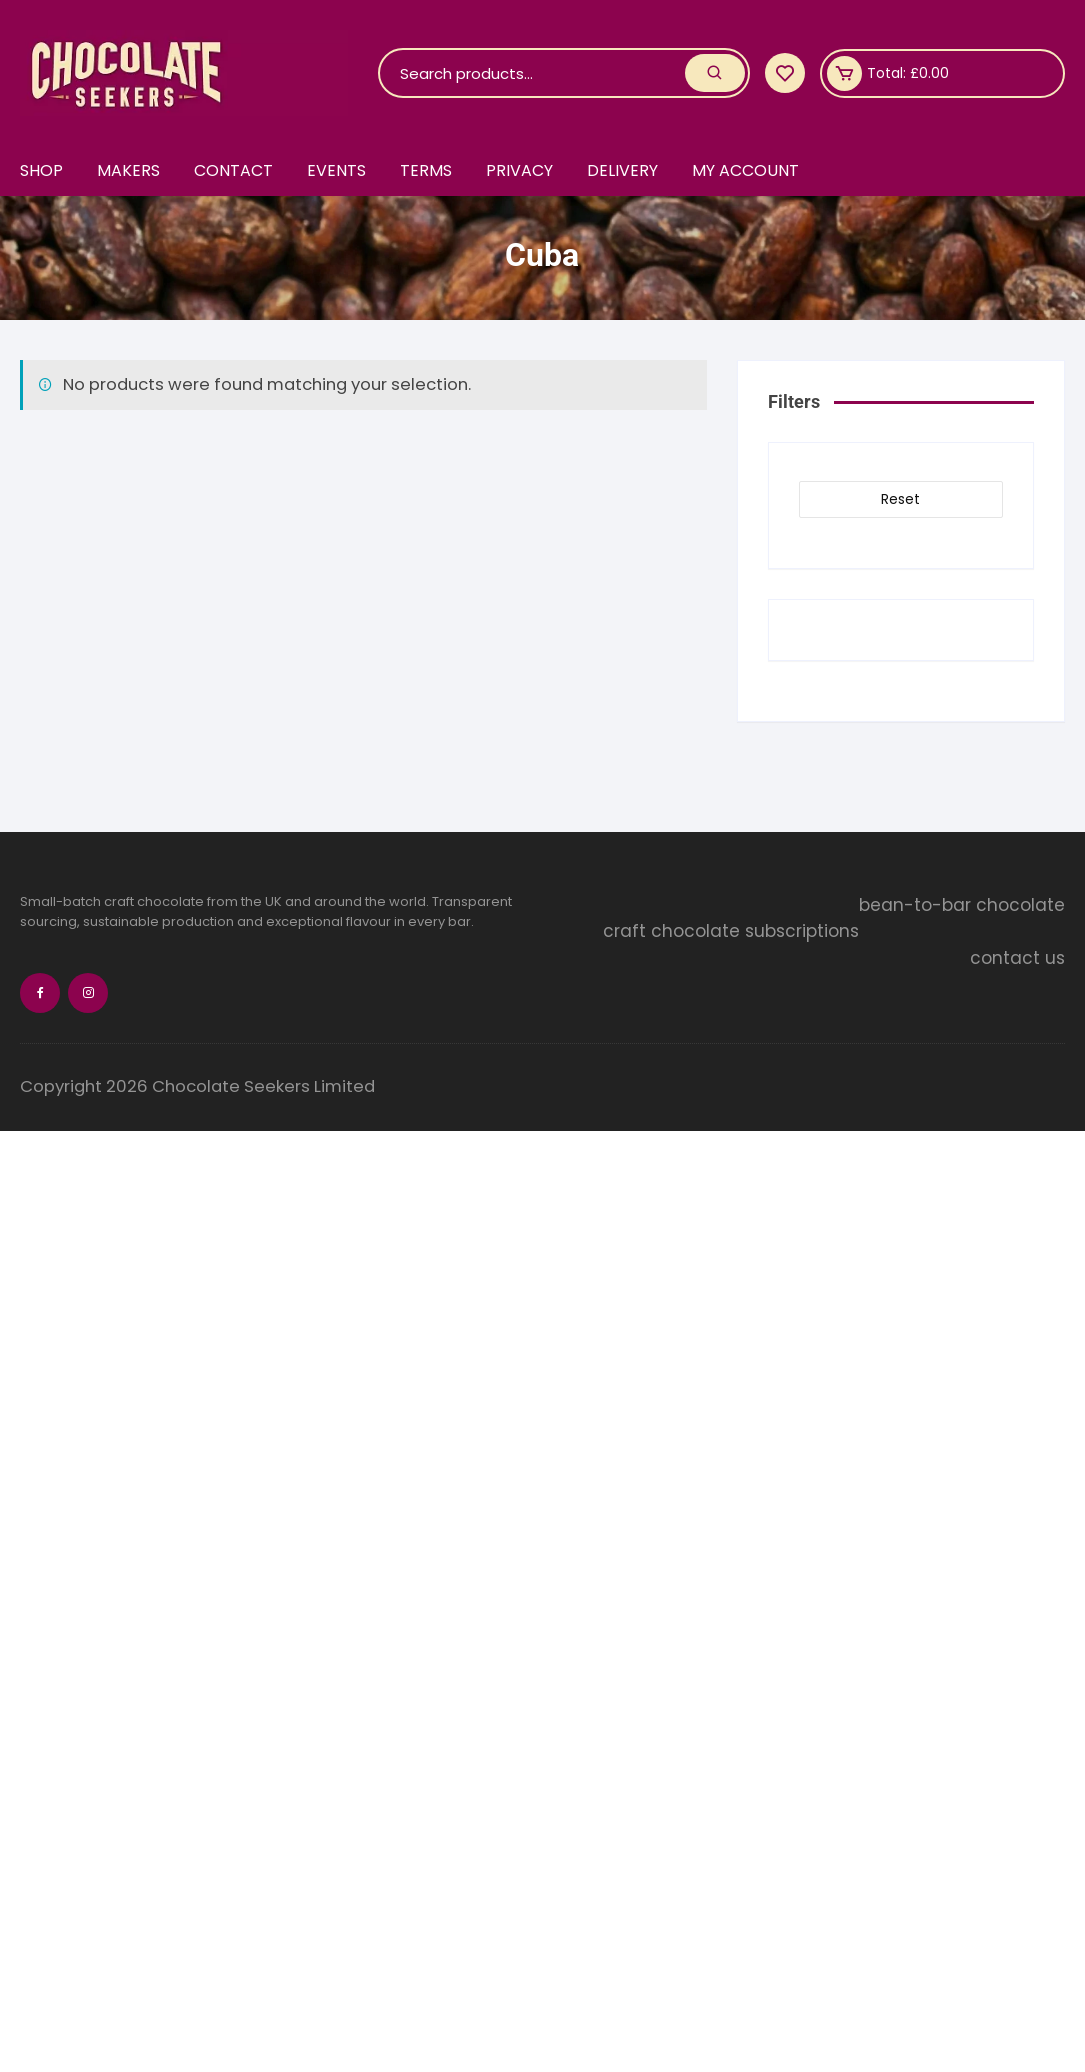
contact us (1017, 959)
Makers (129, 170)
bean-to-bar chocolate (962, 905)
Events (339, 170)
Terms (430, 170)
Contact (235, 170)
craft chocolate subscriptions (937, 932)
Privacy (524, 170)
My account (752, 170)
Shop (41, 170)
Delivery (628, 170)
